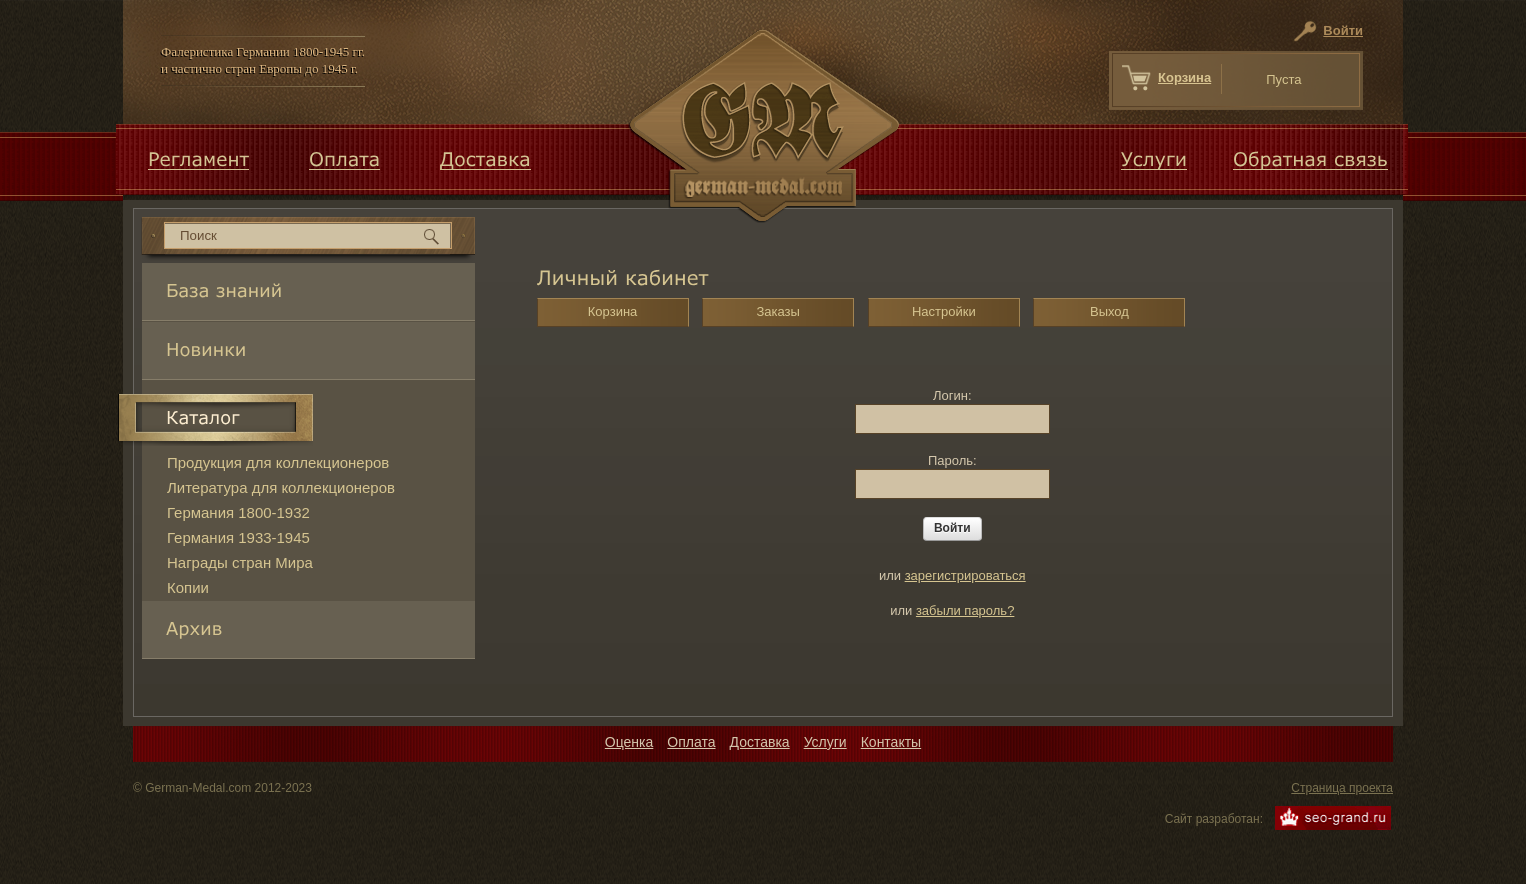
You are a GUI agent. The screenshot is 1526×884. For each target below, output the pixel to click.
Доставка (760, 742)
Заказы (777, 311)
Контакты (891, 742)
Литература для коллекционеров (281, 487)
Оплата (691, 742)
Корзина (1184, 77)
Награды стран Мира (240, 562)
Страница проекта (1342, 788)
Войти (1343, 30)
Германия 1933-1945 (238, 537)
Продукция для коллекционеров (278, 462)
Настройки (944, 311)
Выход (1109, 311)
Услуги (825, 742)
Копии (188, 587)
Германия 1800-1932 (238, 512)
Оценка (629, 742)
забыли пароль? (965, 610)
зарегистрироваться (965, 575)
